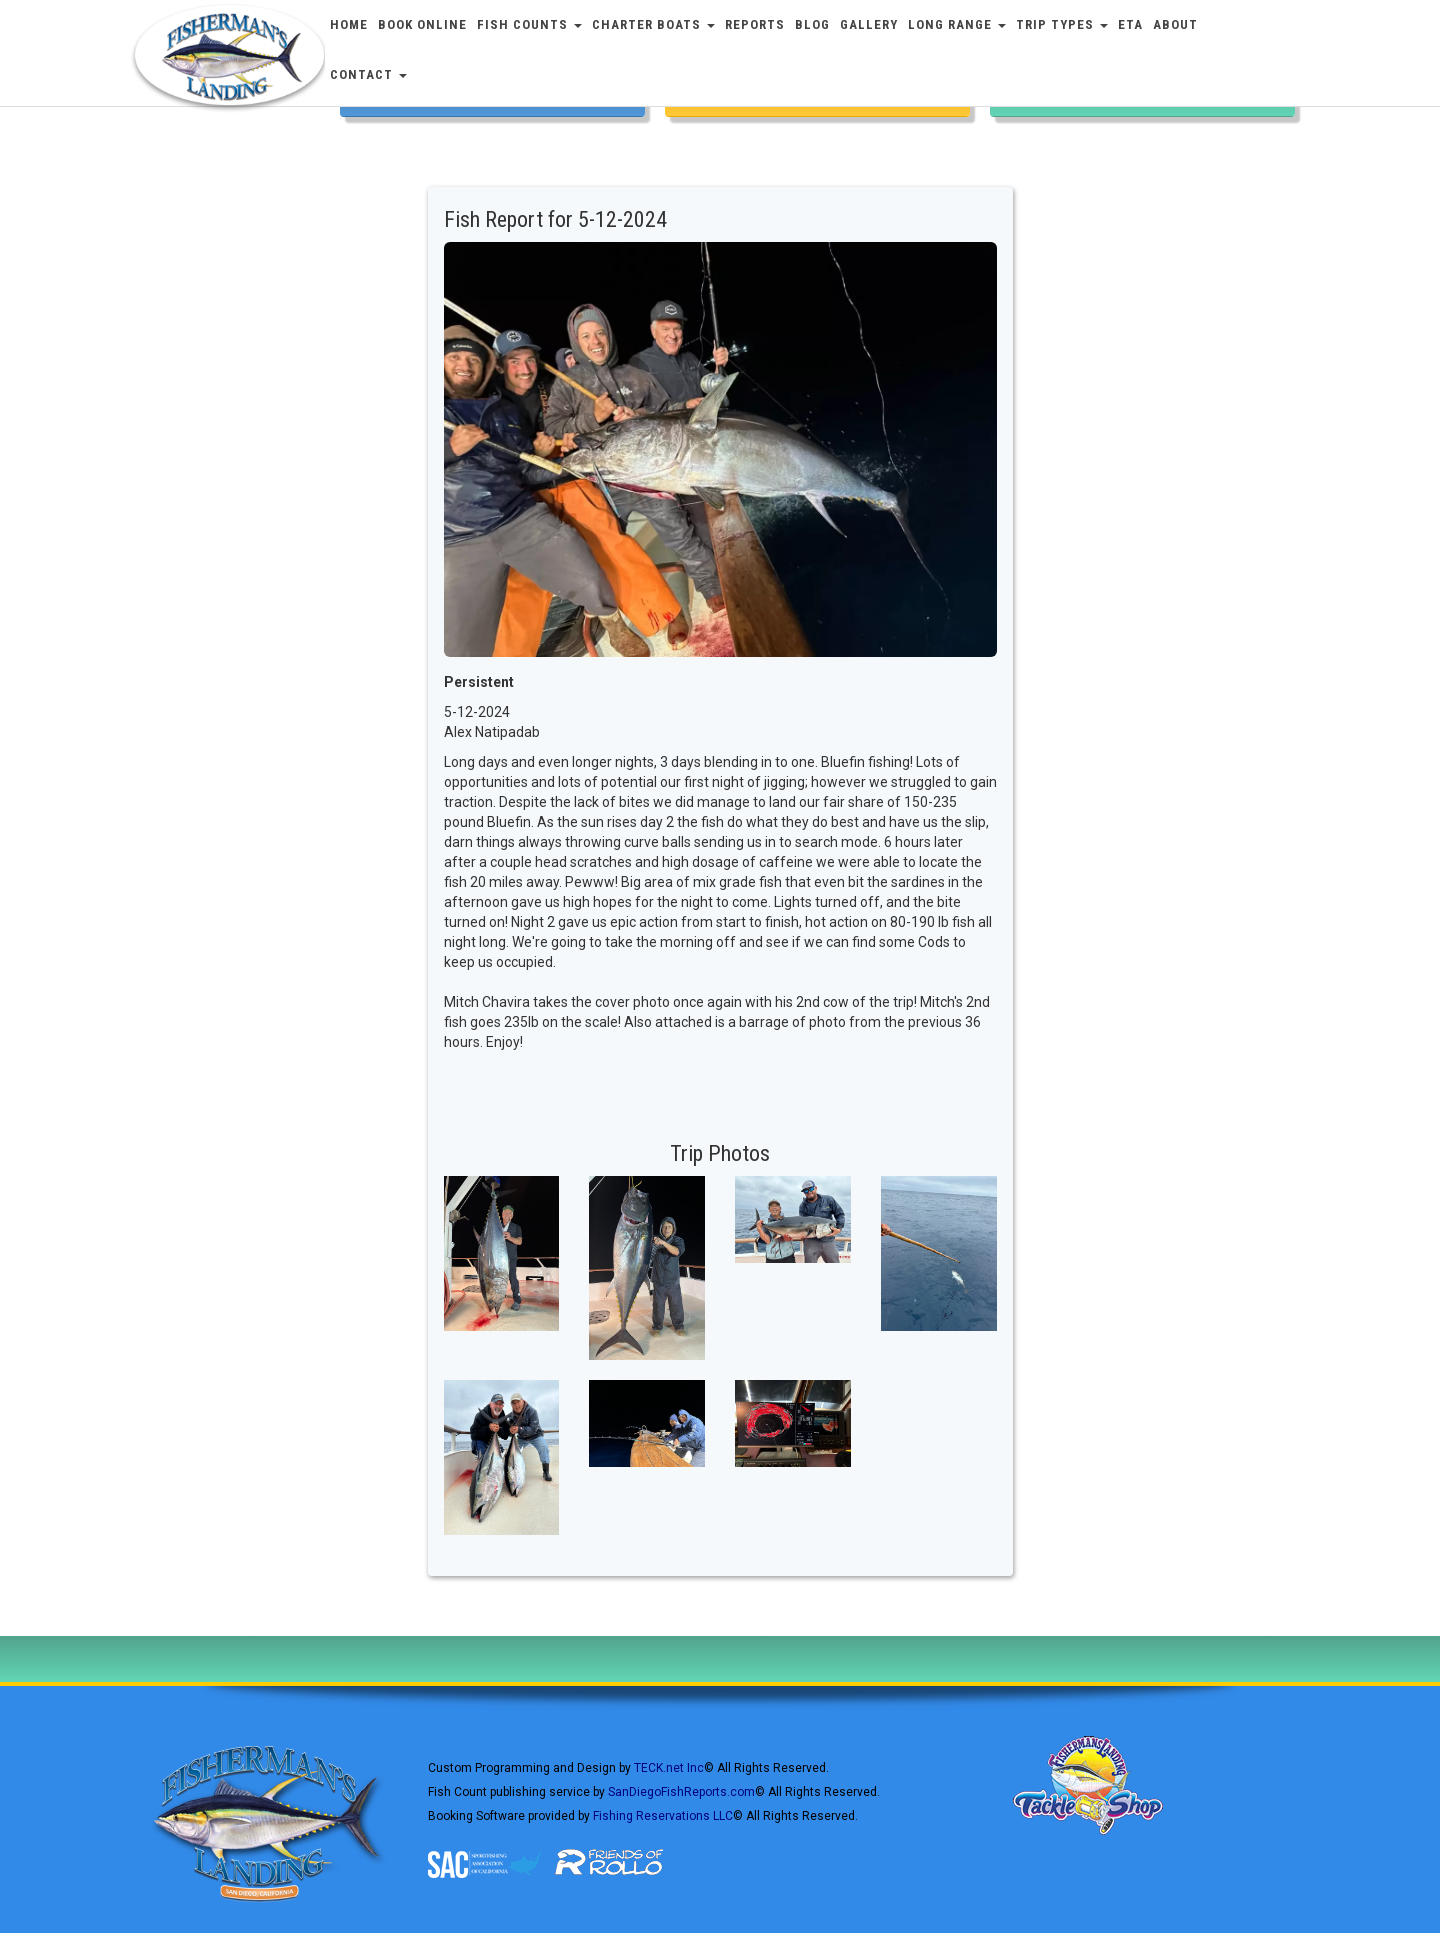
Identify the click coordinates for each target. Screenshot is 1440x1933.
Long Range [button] (957, 24)
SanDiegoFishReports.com (681, 1792)
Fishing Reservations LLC (663, 1816)
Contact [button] (368, 74)
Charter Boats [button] (653, 24)
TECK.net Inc (669, 1768)
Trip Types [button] (1062, 24)
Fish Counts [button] (529, 24)
